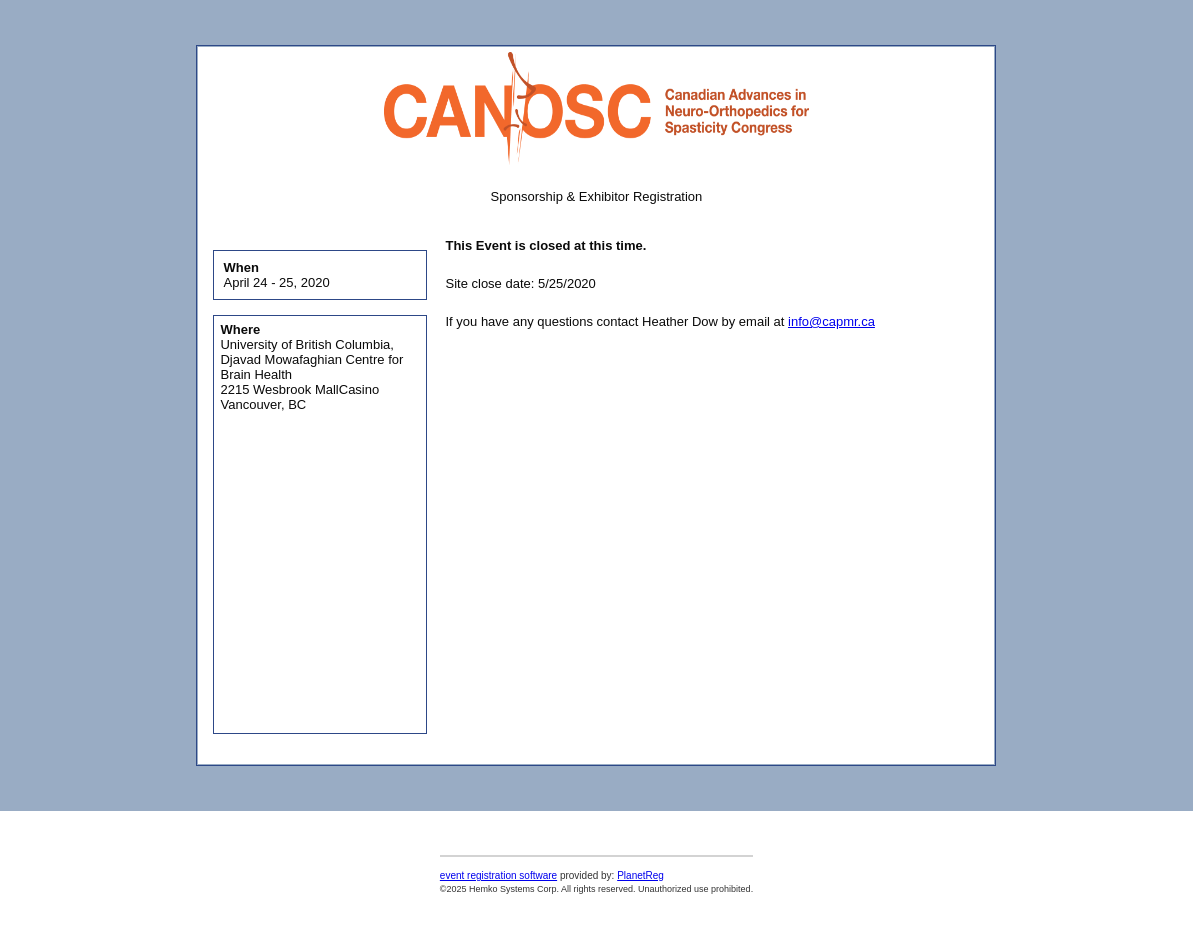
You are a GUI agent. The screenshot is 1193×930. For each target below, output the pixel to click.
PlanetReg (640, 875)
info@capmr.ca (831, 321)
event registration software (498, 875)
